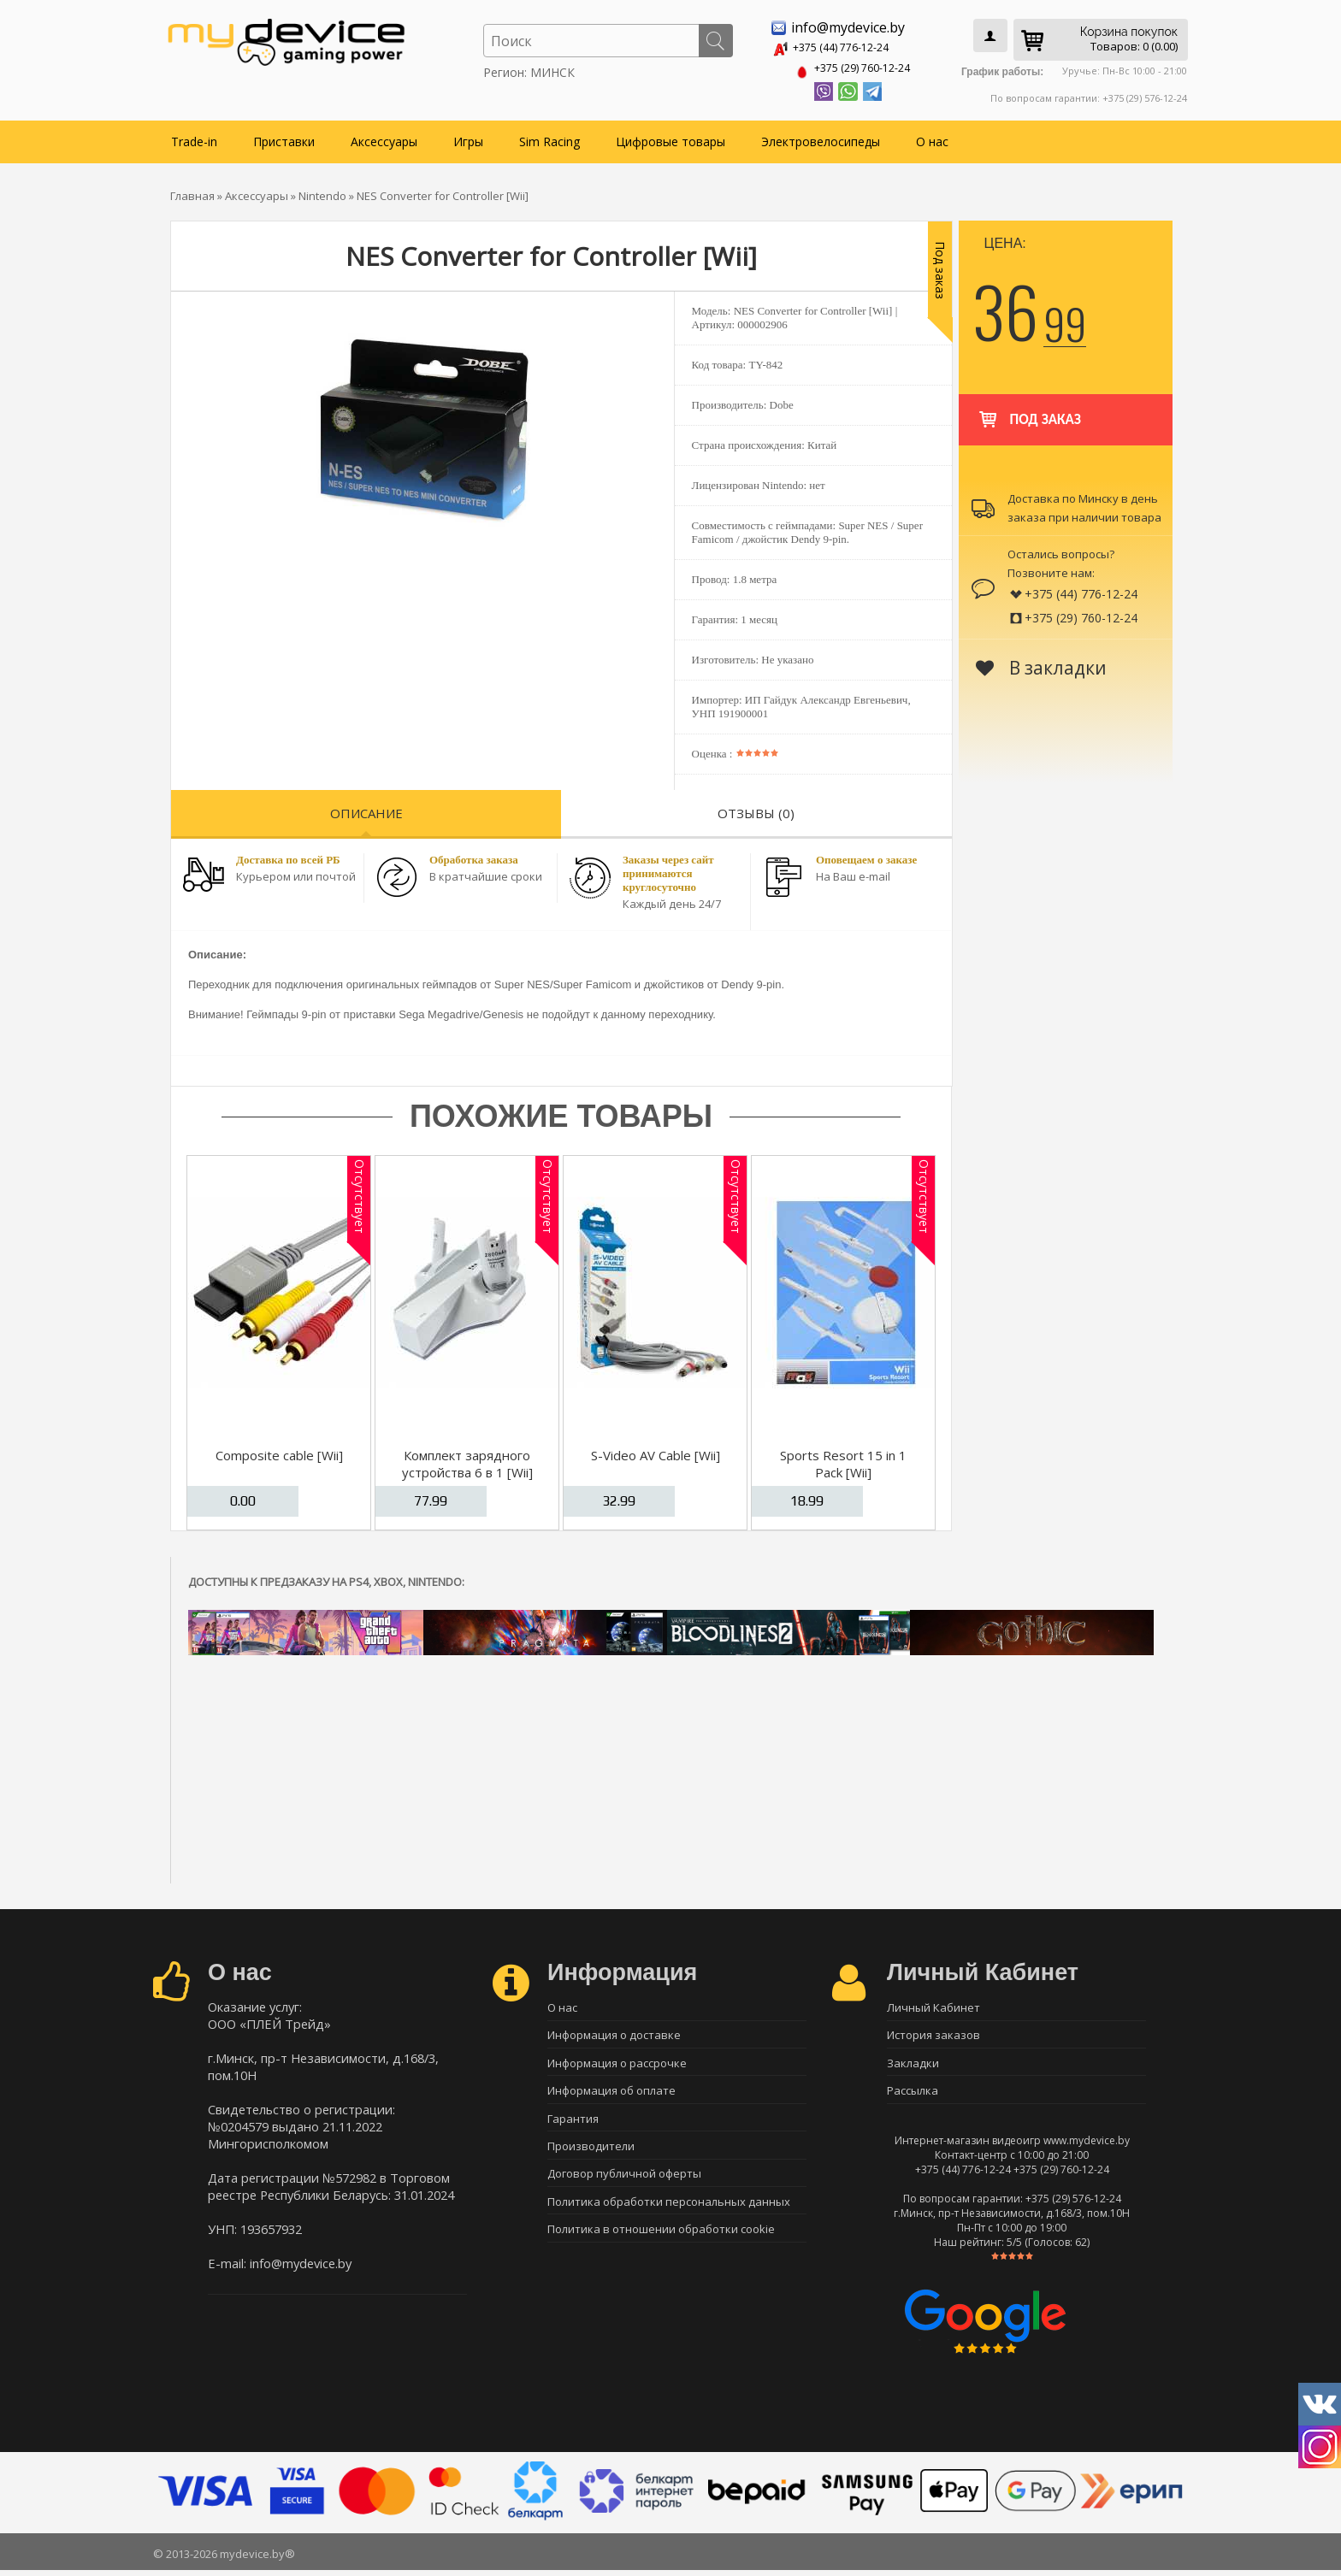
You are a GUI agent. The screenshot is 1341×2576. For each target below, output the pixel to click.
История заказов (933, 2034)
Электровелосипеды (820, 138)
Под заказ (1028, 408)
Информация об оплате (611, 2093)
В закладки (1041, 664)
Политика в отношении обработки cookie (661, 2243)
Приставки (284, 138)
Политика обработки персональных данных (668, 2213)
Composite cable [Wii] (279, 1451)
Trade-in (194, 138)
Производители (591, 2153)
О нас (932, 138)
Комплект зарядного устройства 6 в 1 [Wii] (467, 1460)
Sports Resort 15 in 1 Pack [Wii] (843, 1460)
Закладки (913, 2064)
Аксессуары (384, 138)
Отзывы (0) (756, 809)
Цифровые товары (670, 138)
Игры (468, 138)
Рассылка (912, 2093)
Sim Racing (549, 138)
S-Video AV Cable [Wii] (655, 1451)
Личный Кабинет (933, 2004)
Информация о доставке (614, 2034)
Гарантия (573, 2123)
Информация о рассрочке (617, 2064)
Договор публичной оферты (624, 2183)
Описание (366, 809)
